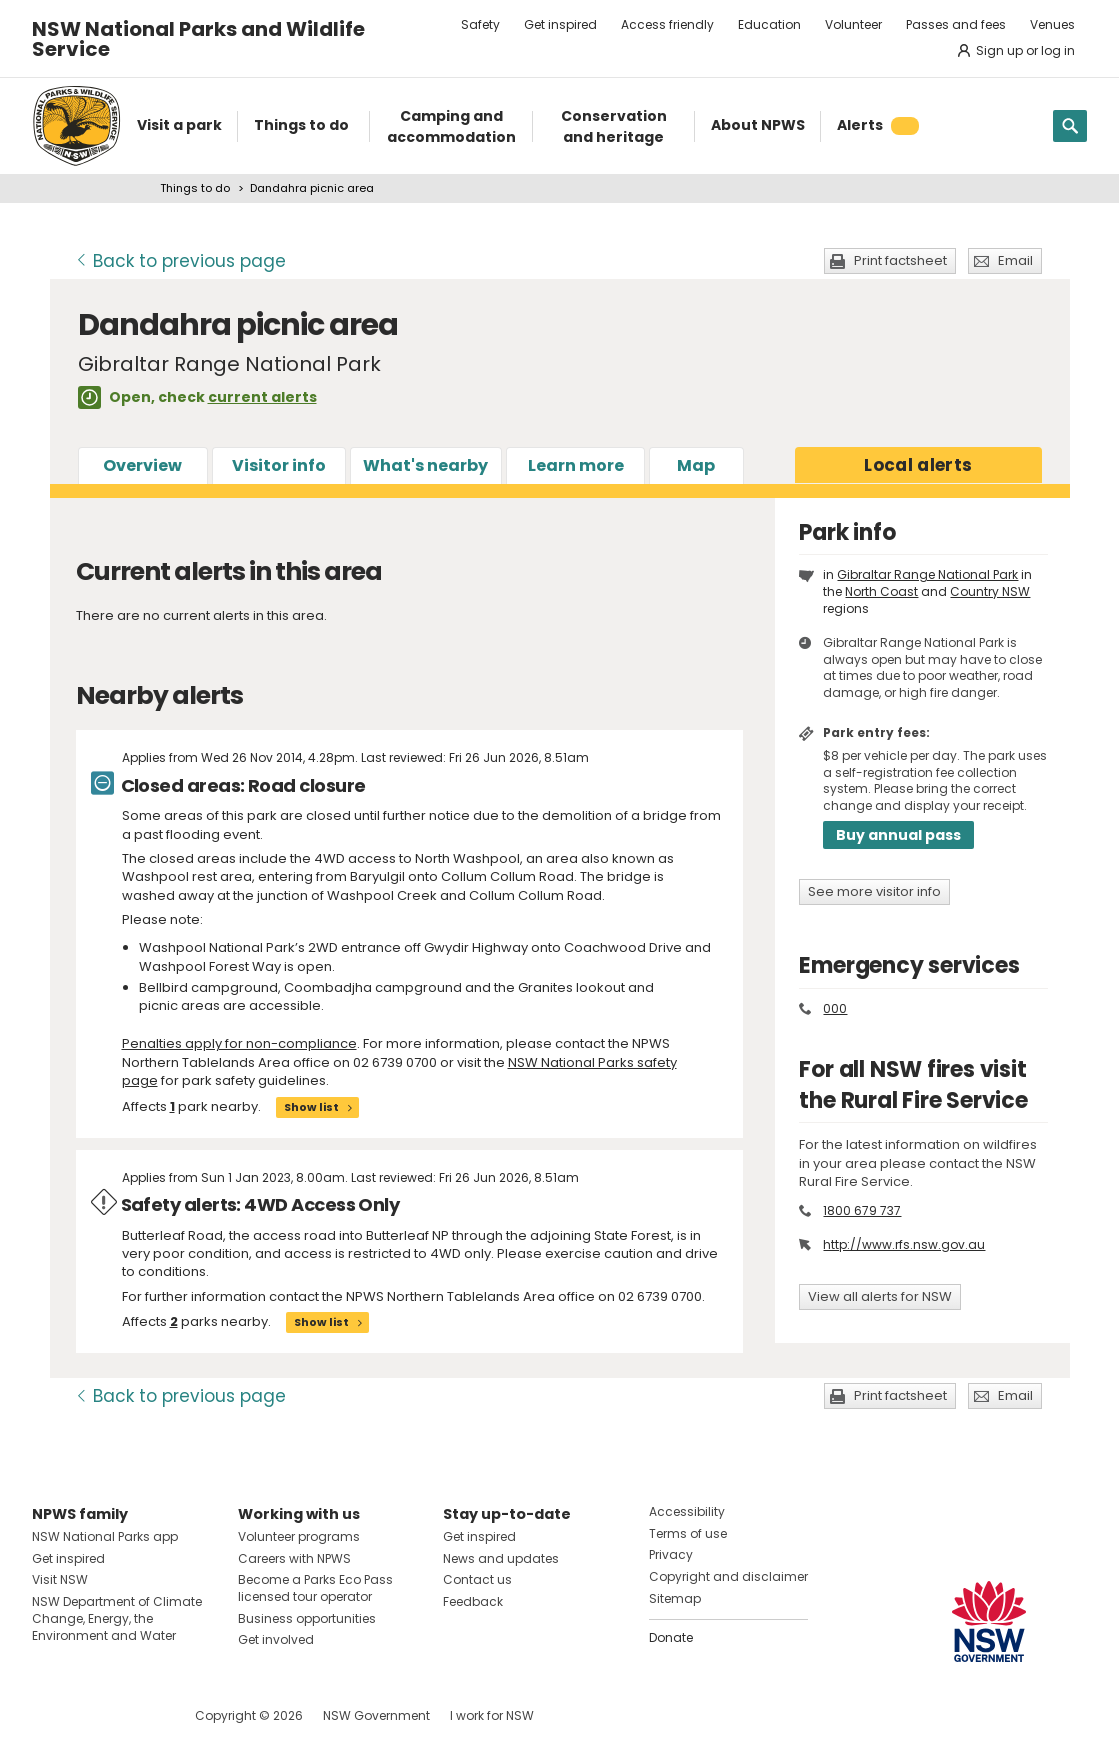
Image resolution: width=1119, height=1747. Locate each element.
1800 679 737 (862, 1210)
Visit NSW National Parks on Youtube (136, 1715)
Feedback (473, 1601)
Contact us (477, 1579)
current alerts (262, 397)
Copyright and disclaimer (728, 1576)
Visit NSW (60, 1579)
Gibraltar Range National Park (927, 574)
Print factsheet (900, 260)
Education (769, 24)
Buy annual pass (898, 835)
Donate (671, 1637)
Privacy (671, 1554)
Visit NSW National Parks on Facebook (50, 1715)
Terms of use (688, 1533)
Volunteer (853, 24)
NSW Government (376, 1715)
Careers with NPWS (294, 1558)
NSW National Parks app (105, 1536)
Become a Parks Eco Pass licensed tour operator (315, 1588)
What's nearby (425, 465)
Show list (311, 1107)
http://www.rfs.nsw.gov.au (904, 1244)
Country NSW (990, 591)
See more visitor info (874, 891)
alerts (918, 465)
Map (696, 465)
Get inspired (560, 24)
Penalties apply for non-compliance (239, 1043)
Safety (480, 24)
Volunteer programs (299, 1536)
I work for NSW (492, 1715)
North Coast (881, 591)
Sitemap (675, 1598)
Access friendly (667, 24)
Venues (1052, 24)
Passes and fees (956, 24)
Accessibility (687, 1511)
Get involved (276, 1639)
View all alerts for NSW (880, 1296)
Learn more (576, 465)
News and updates (501, 1558)
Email (1015, 260)
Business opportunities (307, 1618)
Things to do (195, 188)
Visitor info (279, 465)
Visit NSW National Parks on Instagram (93, 1715)
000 (835, 1008)
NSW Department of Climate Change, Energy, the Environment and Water (117, 1618)
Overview (142, 465)
